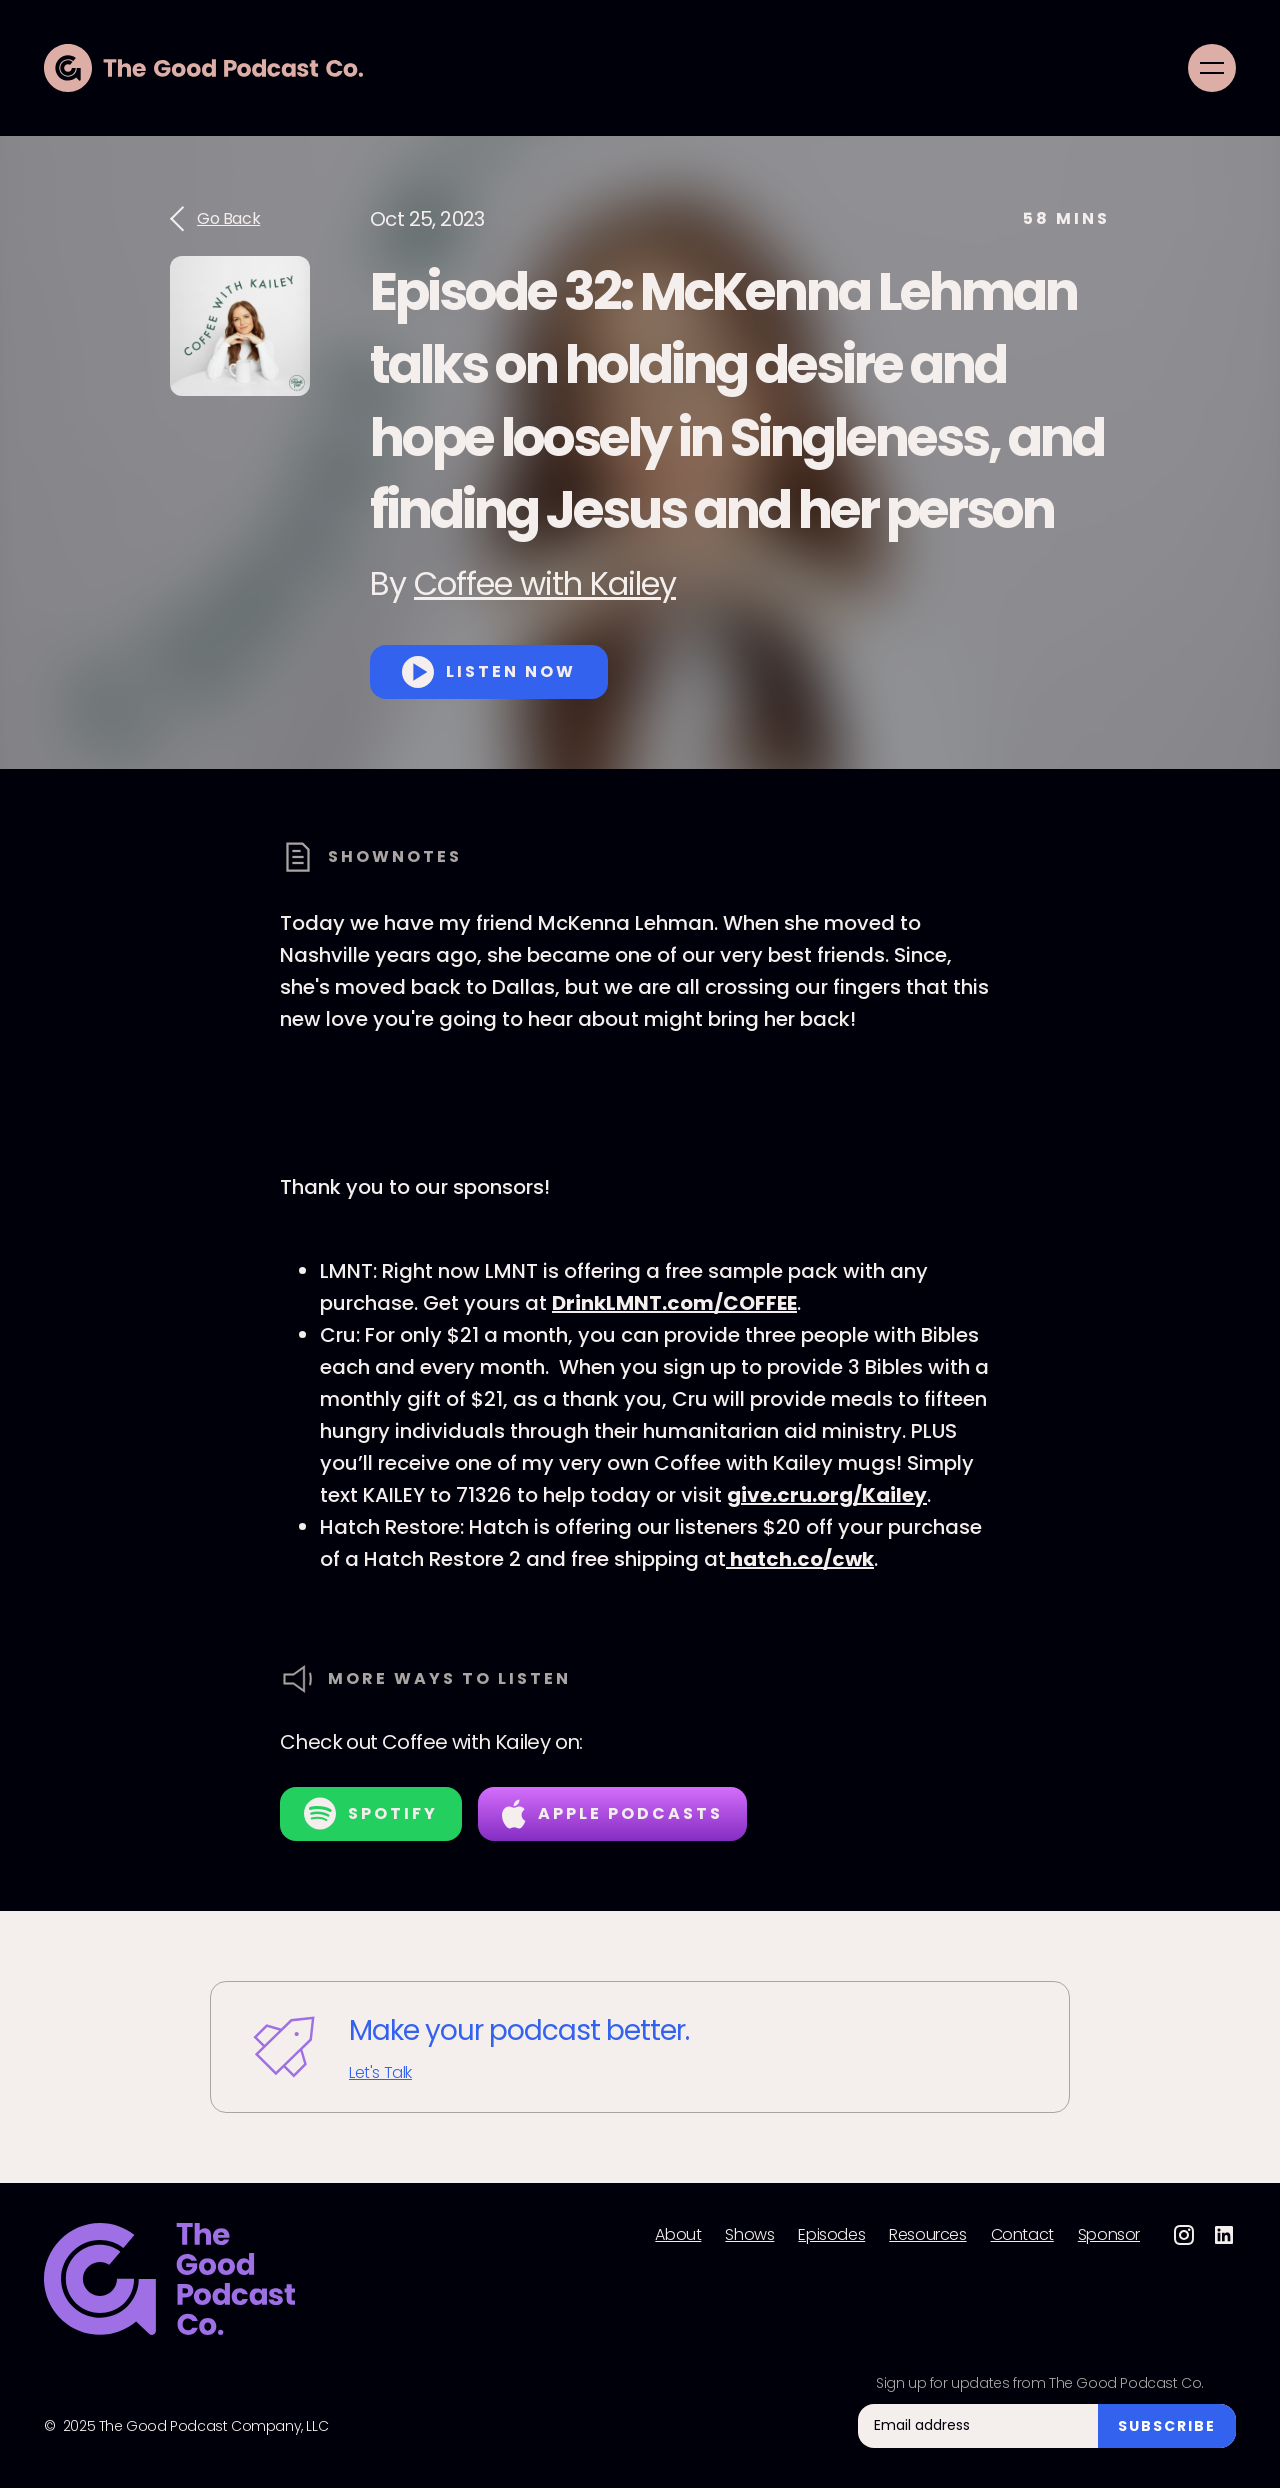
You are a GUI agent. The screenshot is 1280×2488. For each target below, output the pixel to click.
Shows (749, 2235)
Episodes (831, 2235)
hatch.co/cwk (800, 1559)
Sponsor (1109, 2235)
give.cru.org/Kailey (827, 1495)
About (678, 2235)
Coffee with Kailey (545, 583)
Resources (927, 2235)
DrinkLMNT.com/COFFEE (674, 1303)
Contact (1022, 2235)
